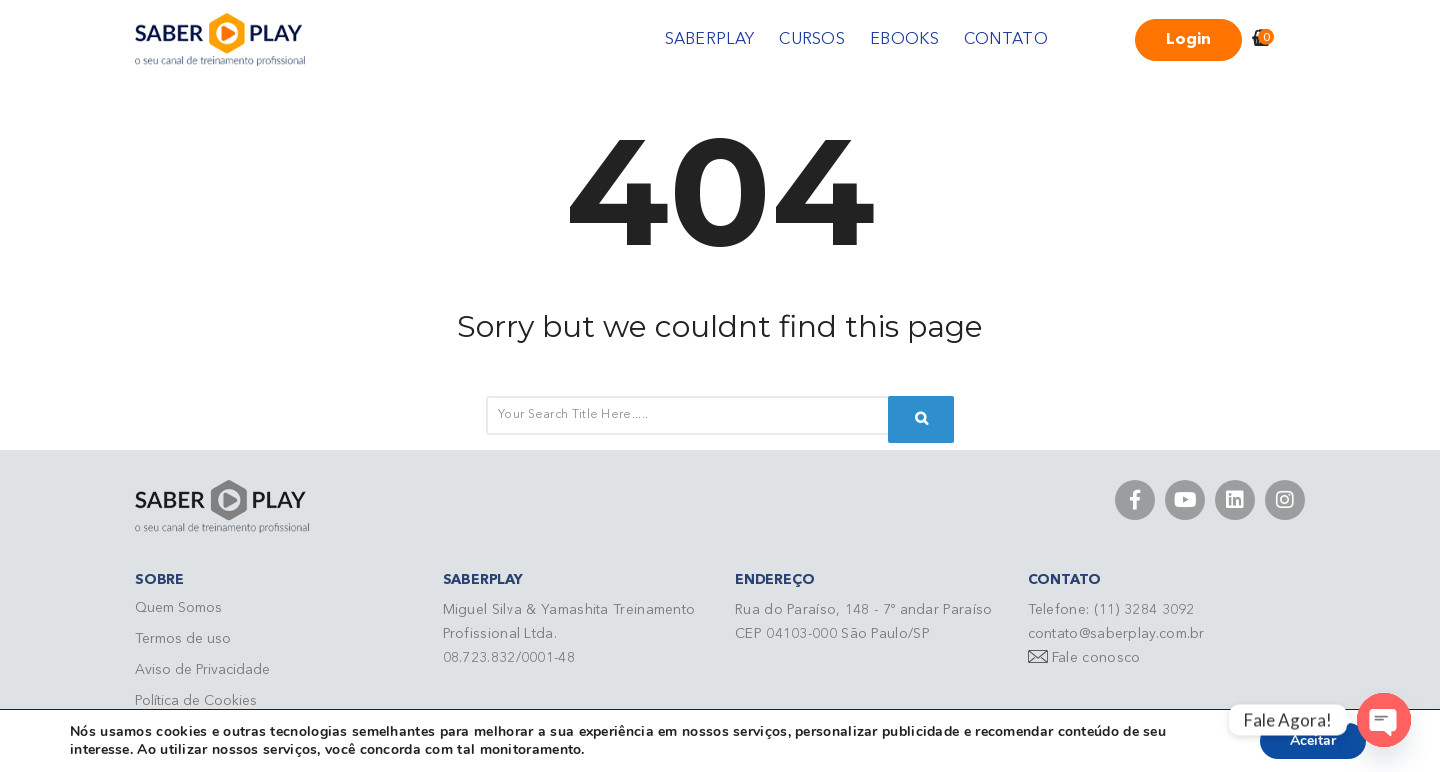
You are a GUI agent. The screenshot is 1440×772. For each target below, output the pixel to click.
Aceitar (1313, 740)
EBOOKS (904, 40)
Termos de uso (183, 639)
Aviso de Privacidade (202, 670)
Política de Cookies (196, 701)
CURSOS (812, 40)
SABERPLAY (710, 40)
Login (1188, 40)
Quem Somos (178, 608)
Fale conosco (1096, 658)
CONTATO (1006, 40)
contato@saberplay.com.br (1116, 634)
